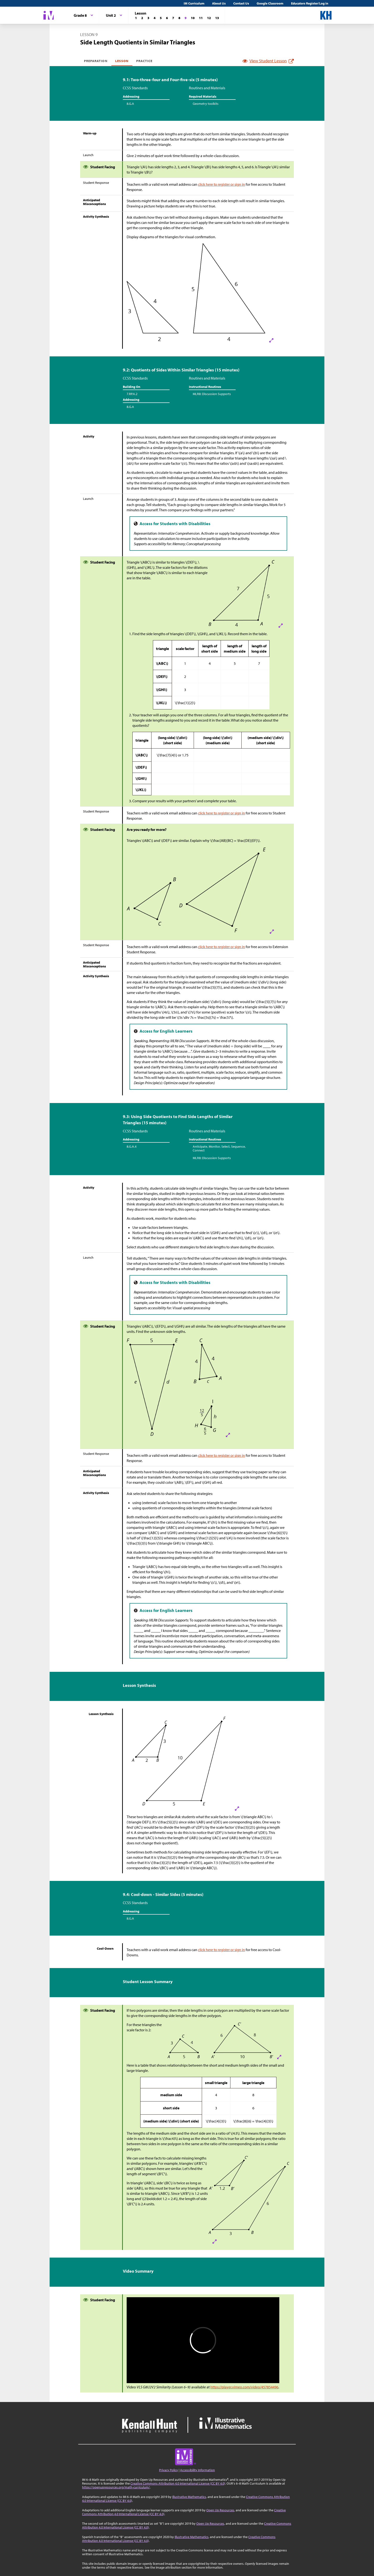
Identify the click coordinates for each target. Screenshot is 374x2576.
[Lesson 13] (217, 18)
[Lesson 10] (193, 18)
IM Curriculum (194, 3)
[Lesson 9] (185, 18)
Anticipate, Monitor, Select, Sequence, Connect (219, 1148)
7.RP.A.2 (132, 394)
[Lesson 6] (167, 18)
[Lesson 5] (161, 18)
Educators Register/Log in (309, 3)
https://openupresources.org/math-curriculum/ (116, 2487)
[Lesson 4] (154, 18)
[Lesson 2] (142, 18)
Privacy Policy (168, 2470)
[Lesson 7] (173, 18)
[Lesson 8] (179, 18)
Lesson (122, 61)
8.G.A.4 (131, 1146)
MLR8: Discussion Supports (212, 394)
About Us (219, 3)
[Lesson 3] (148, 18)
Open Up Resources (220, 2510)
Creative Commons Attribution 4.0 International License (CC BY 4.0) (177, 2483)
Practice (144, 61)
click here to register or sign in (221, 184)
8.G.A (130, 104)
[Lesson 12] (209, 18)
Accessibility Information (197, 2470)
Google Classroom (270, 3)
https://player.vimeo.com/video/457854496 (244, 2387)
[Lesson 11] (201, 18)
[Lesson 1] (136, 18)
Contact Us (241, 3)
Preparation (96, 61)
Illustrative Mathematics (189, 2497)
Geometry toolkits (205, 104)
